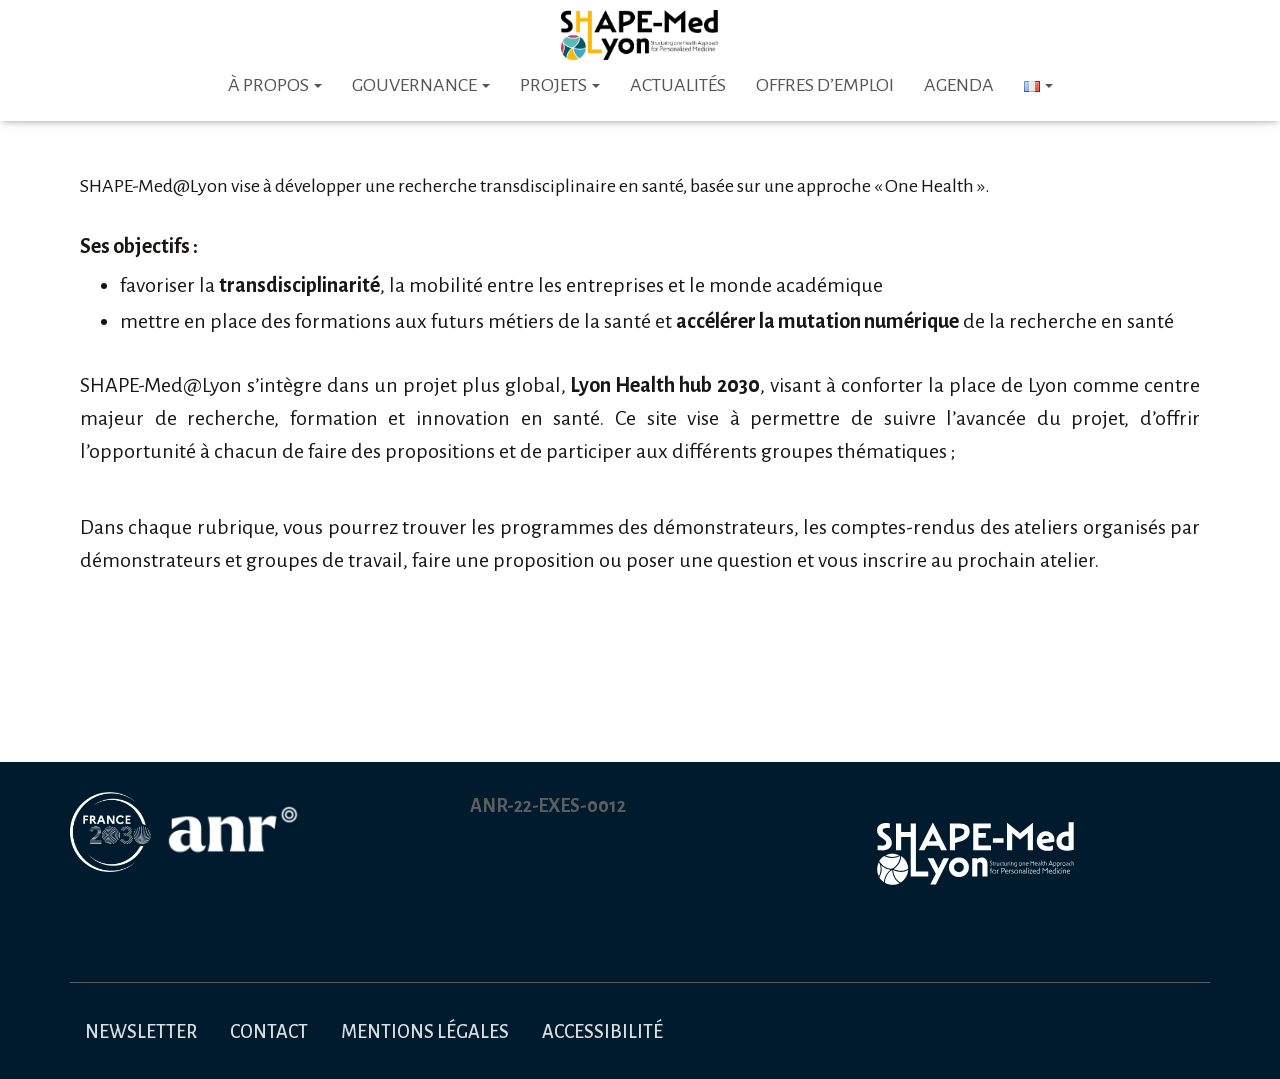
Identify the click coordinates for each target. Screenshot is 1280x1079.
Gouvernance (421, 85)
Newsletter (141, 1032)
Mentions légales (425, 1032)
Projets (560, 85)
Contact (269, 1032)
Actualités (678, 85)
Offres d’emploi (825, 85)
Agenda (959, 85)
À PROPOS (275, 85)
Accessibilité (602, 1032)
